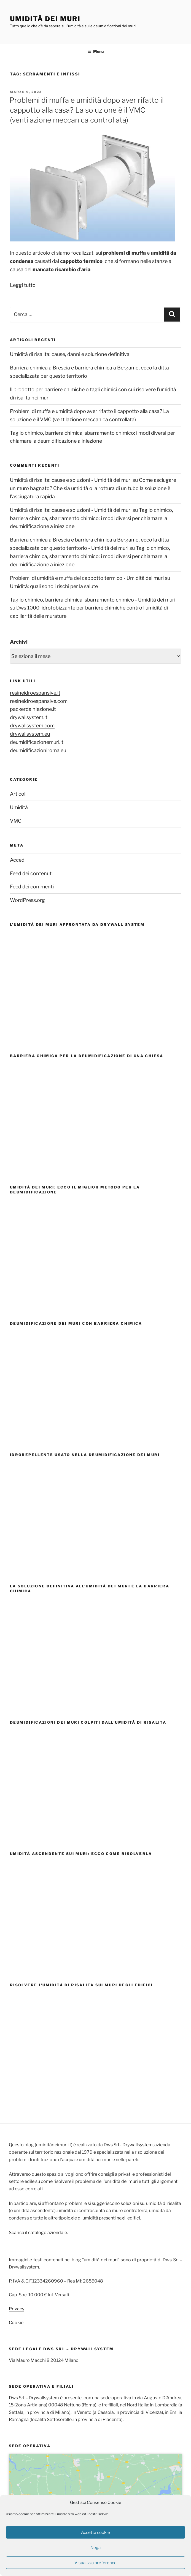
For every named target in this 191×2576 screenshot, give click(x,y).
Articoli (18, 794)
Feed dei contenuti (31, 873)
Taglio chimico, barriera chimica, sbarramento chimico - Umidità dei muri (92, 600)
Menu (95, 51)
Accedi (18, 860)
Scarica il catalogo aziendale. (38, 2232)
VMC (15, 821)
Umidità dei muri (45, 19)
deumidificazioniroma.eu (38, 750)
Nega (95, 2547)
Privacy (16, 2308)
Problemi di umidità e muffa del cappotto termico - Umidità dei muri (87, 578)
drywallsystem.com (32, 725)
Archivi (19, 642)
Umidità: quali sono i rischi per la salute (54, 586)
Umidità (19, 807)
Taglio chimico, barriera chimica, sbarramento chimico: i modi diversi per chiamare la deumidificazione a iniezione (91, 518)
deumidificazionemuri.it (36, 742)
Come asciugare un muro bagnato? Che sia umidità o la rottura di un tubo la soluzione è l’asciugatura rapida (93, 488)
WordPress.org (27, 900)
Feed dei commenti (32, 887)
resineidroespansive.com (39, 701)
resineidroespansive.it (35, 693)
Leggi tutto (23, 285)
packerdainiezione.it (33, 709)
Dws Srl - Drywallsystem (128, 2144)
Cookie (16, 2322)
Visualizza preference (95, 2562)
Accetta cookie (95, 2532)
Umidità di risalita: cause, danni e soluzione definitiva (70, 354)
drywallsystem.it (28, 717)
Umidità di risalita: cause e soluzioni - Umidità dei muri (70, 480)
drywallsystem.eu (30, 734)
